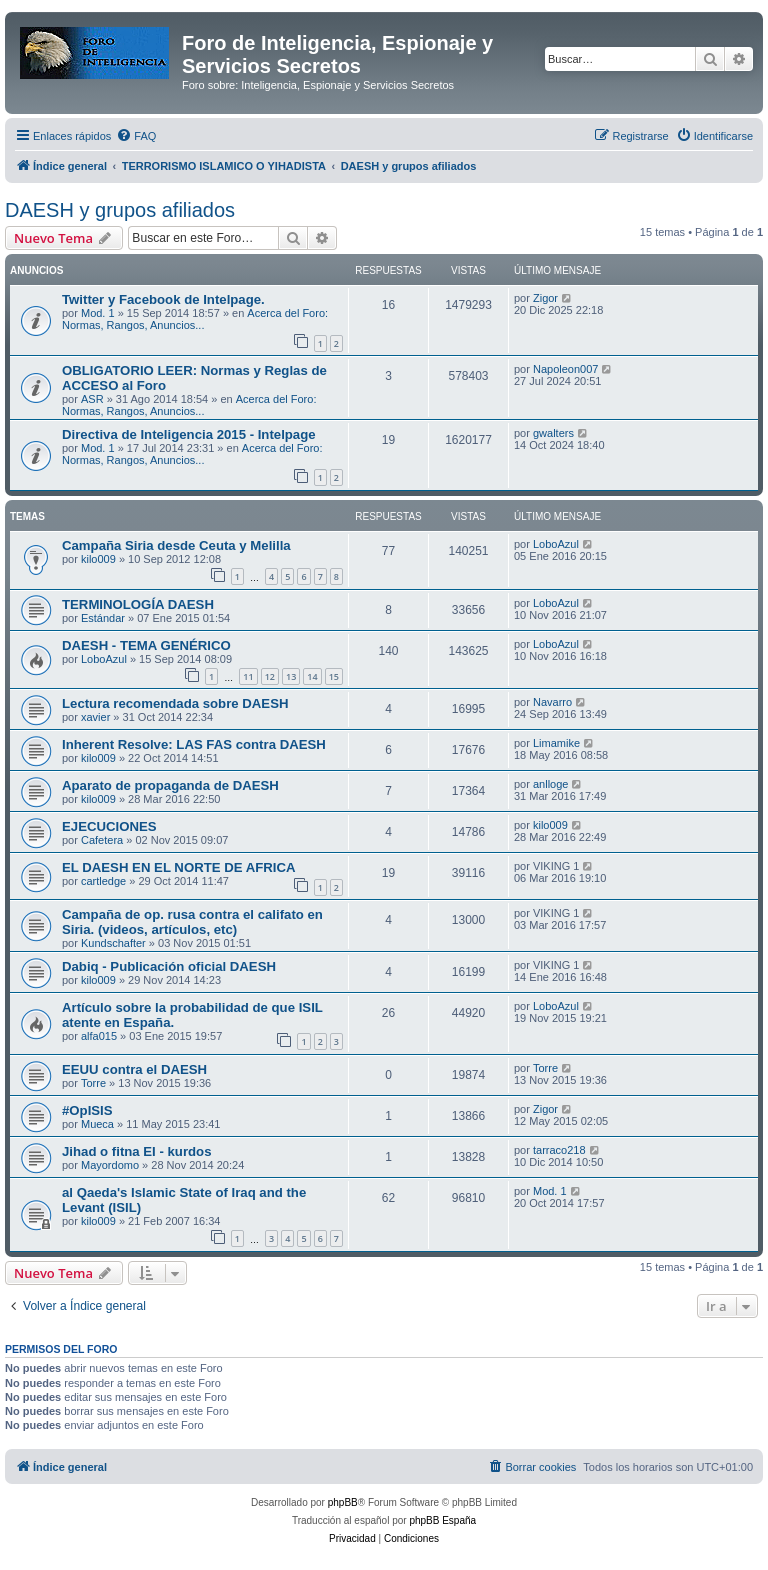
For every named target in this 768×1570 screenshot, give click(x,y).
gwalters (553, 433)
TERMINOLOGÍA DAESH (138, 604)
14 (312, 676)
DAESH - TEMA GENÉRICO (146, 645)
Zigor (545, 298)
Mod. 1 (98, 313)
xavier (95, 717)
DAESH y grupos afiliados (120, 210)
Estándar (103, 618)
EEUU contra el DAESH (134, 1069)
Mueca (97, 1124)
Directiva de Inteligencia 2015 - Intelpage (189, 434)
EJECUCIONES (109, 826)
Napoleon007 (565, 369)
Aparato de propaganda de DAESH (170, 785)
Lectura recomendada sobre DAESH (175, 703)
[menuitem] (136, 136)
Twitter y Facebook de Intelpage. (163, 299)
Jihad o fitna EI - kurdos (136, 1151)
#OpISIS (87, 1110)
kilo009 (98, 559)
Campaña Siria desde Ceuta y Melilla (176, 545)
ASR (92, 399)
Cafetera (102, 840)
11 (248, 676)
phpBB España (442, 1520)
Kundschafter (113, 943)
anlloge (550, 784)
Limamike (556, 743)
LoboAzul (556, 544)
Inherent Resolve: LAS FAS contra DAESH (194, 744)
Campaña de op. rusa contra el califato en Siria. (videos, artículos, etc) (192, 922)
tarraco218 (559, 1150)
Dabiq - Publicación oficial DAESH (169, 966)
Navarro (552, 702)
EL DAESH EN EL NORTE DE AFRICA (179, 867)
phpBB (343, 1502)
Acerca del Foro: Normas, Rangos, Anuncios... (195, 319)
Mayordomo (110, 1165)
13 (291, 676)
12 (270, 676)
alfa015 (99, 1036)
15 (334, 676)
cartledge (103, 881)
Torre (93, 1083)
